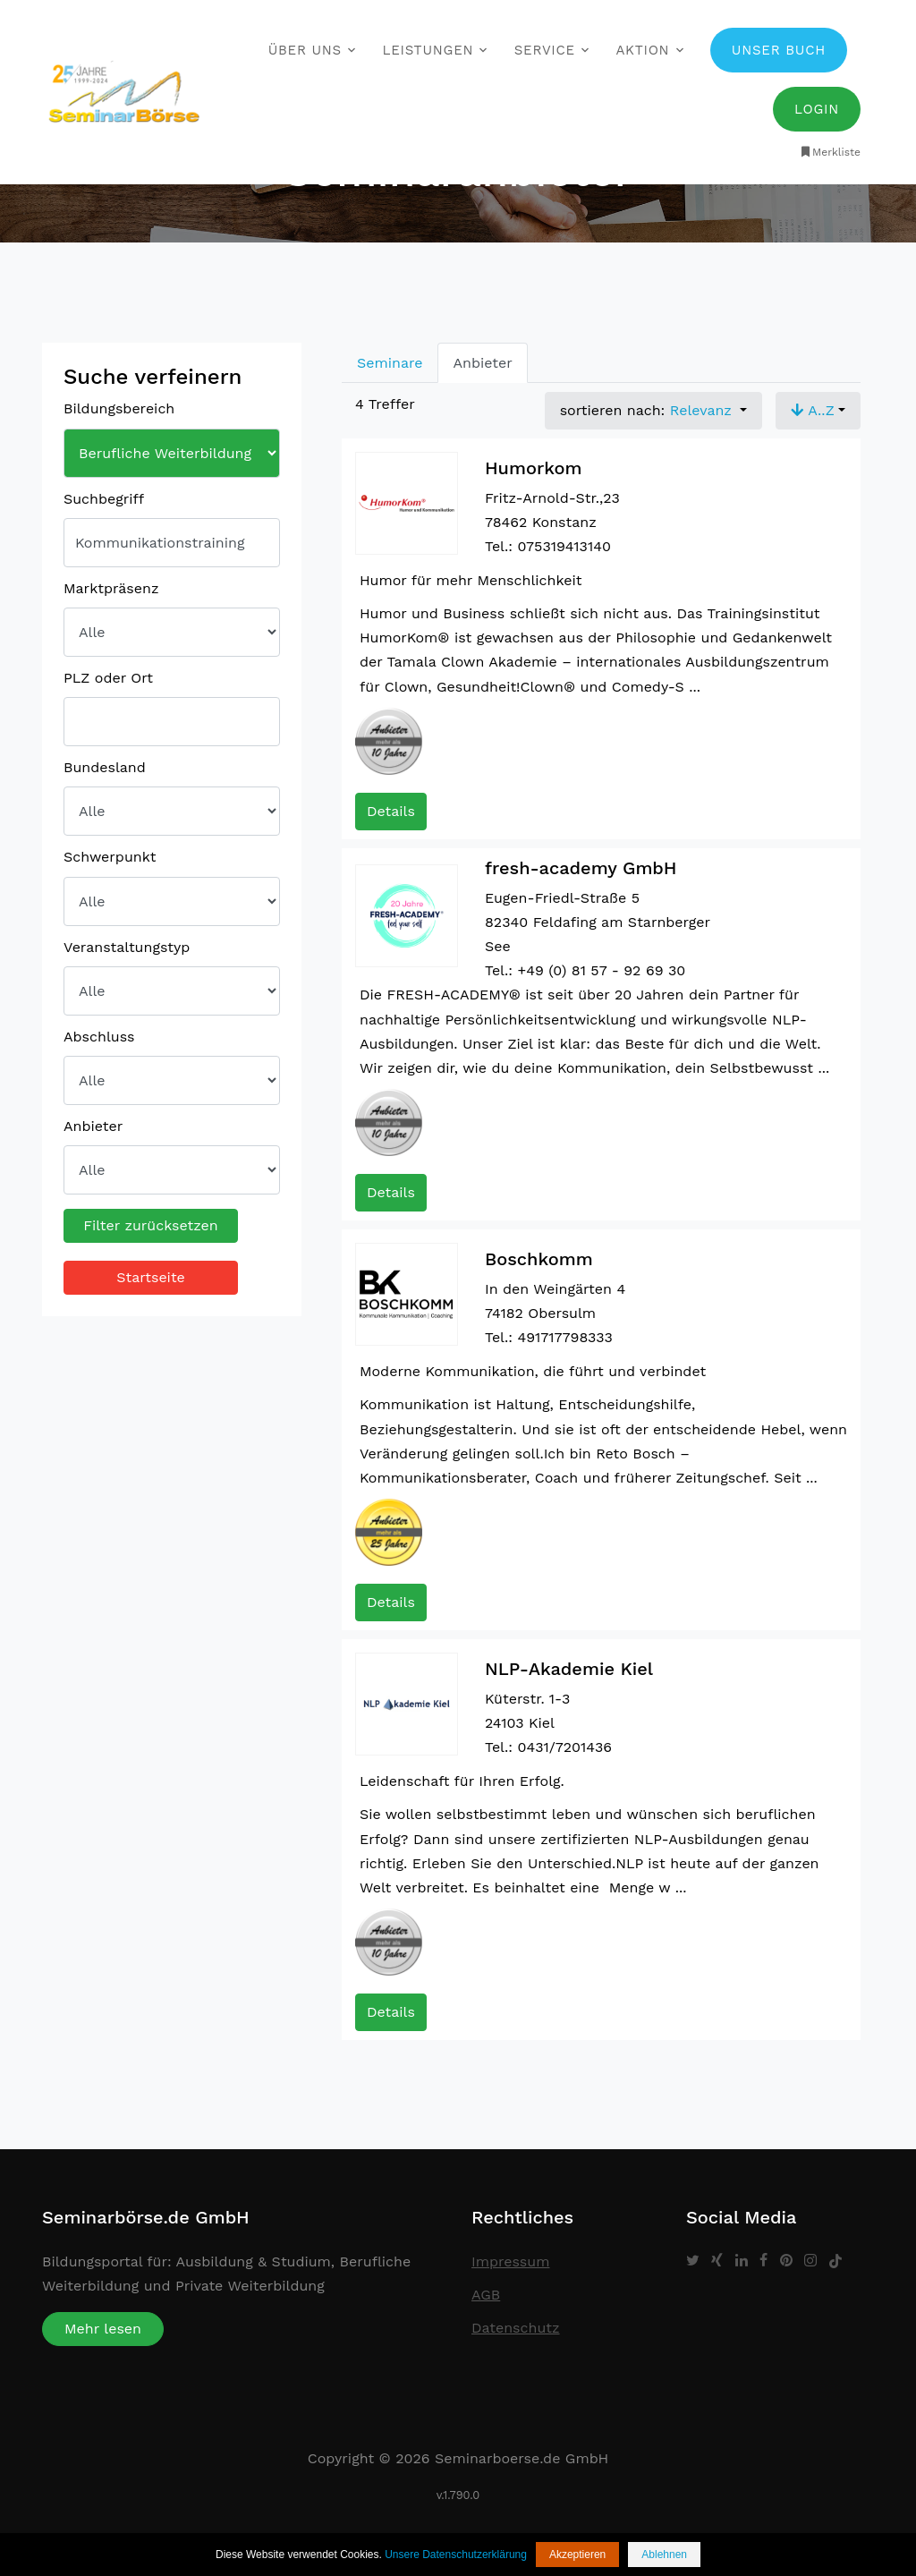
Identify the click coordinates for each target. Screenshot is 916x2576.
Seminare (389, 362)
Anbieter (93, 1126)
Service (544, 50)
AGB (485, 2294)
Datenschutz (515, 2327)
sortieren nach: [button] (648, 410)
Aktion (642, 50)
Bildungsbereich (119, 408)
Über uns (305, 50)
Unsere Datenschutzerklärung (456, 2554)
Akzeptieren (577, 2554)
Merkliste (830, 152)
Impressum (510, 2261)
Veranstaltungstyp (127, 947)
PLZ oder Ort (108, 677)
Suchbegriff (104, 498)
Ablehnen (664, 2554)
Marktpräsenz (111, 588)
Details (391, 811)
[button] (818, 410)
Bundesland (105, 767)
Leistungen (427, 50)
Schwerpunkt (110, 856)
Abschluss (99, 1036)
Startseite (150, 1277)
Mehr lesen (102, 2328)
